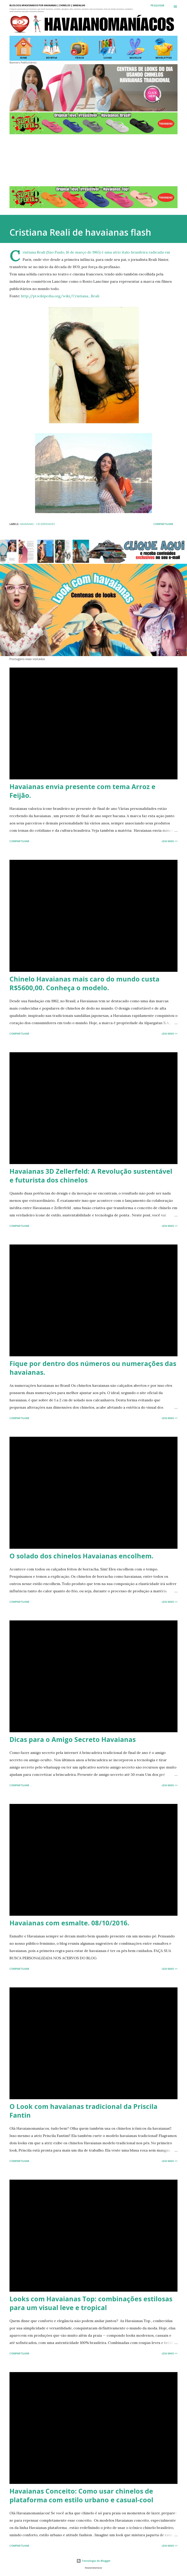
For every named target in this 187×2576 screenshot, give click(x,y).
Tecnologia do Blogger (93, 2561)
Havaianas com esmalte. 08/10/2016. (69, 1922)
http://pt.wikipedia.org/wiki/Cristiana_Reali (60, 296)
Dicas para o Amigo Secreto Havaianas (72, 1739)
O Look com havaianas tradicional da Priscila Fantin (83, 2111)
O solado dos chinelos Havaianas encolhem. (81, 1555)
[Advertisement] (93, 160)
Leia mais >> (170, 841)
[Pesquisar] (157, 5)
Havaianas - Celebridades (37, 524)
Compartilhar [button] (163, 524)
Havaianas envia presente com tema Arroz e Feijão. (82, 791)
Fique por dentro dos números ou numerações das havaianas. (92, 1368)
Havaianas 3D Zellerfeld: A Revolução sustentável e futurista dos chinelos (90, 1175)
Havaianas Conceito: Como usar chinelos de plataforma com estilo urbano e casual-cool (81, 2495)
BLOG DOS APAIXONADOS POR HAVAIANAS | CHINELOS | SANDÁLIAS (47, 5)
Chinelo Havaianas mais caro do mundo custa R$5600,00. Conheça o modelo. (84, 983)
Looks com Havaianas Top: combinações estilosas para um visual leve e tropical (90, 2303)
